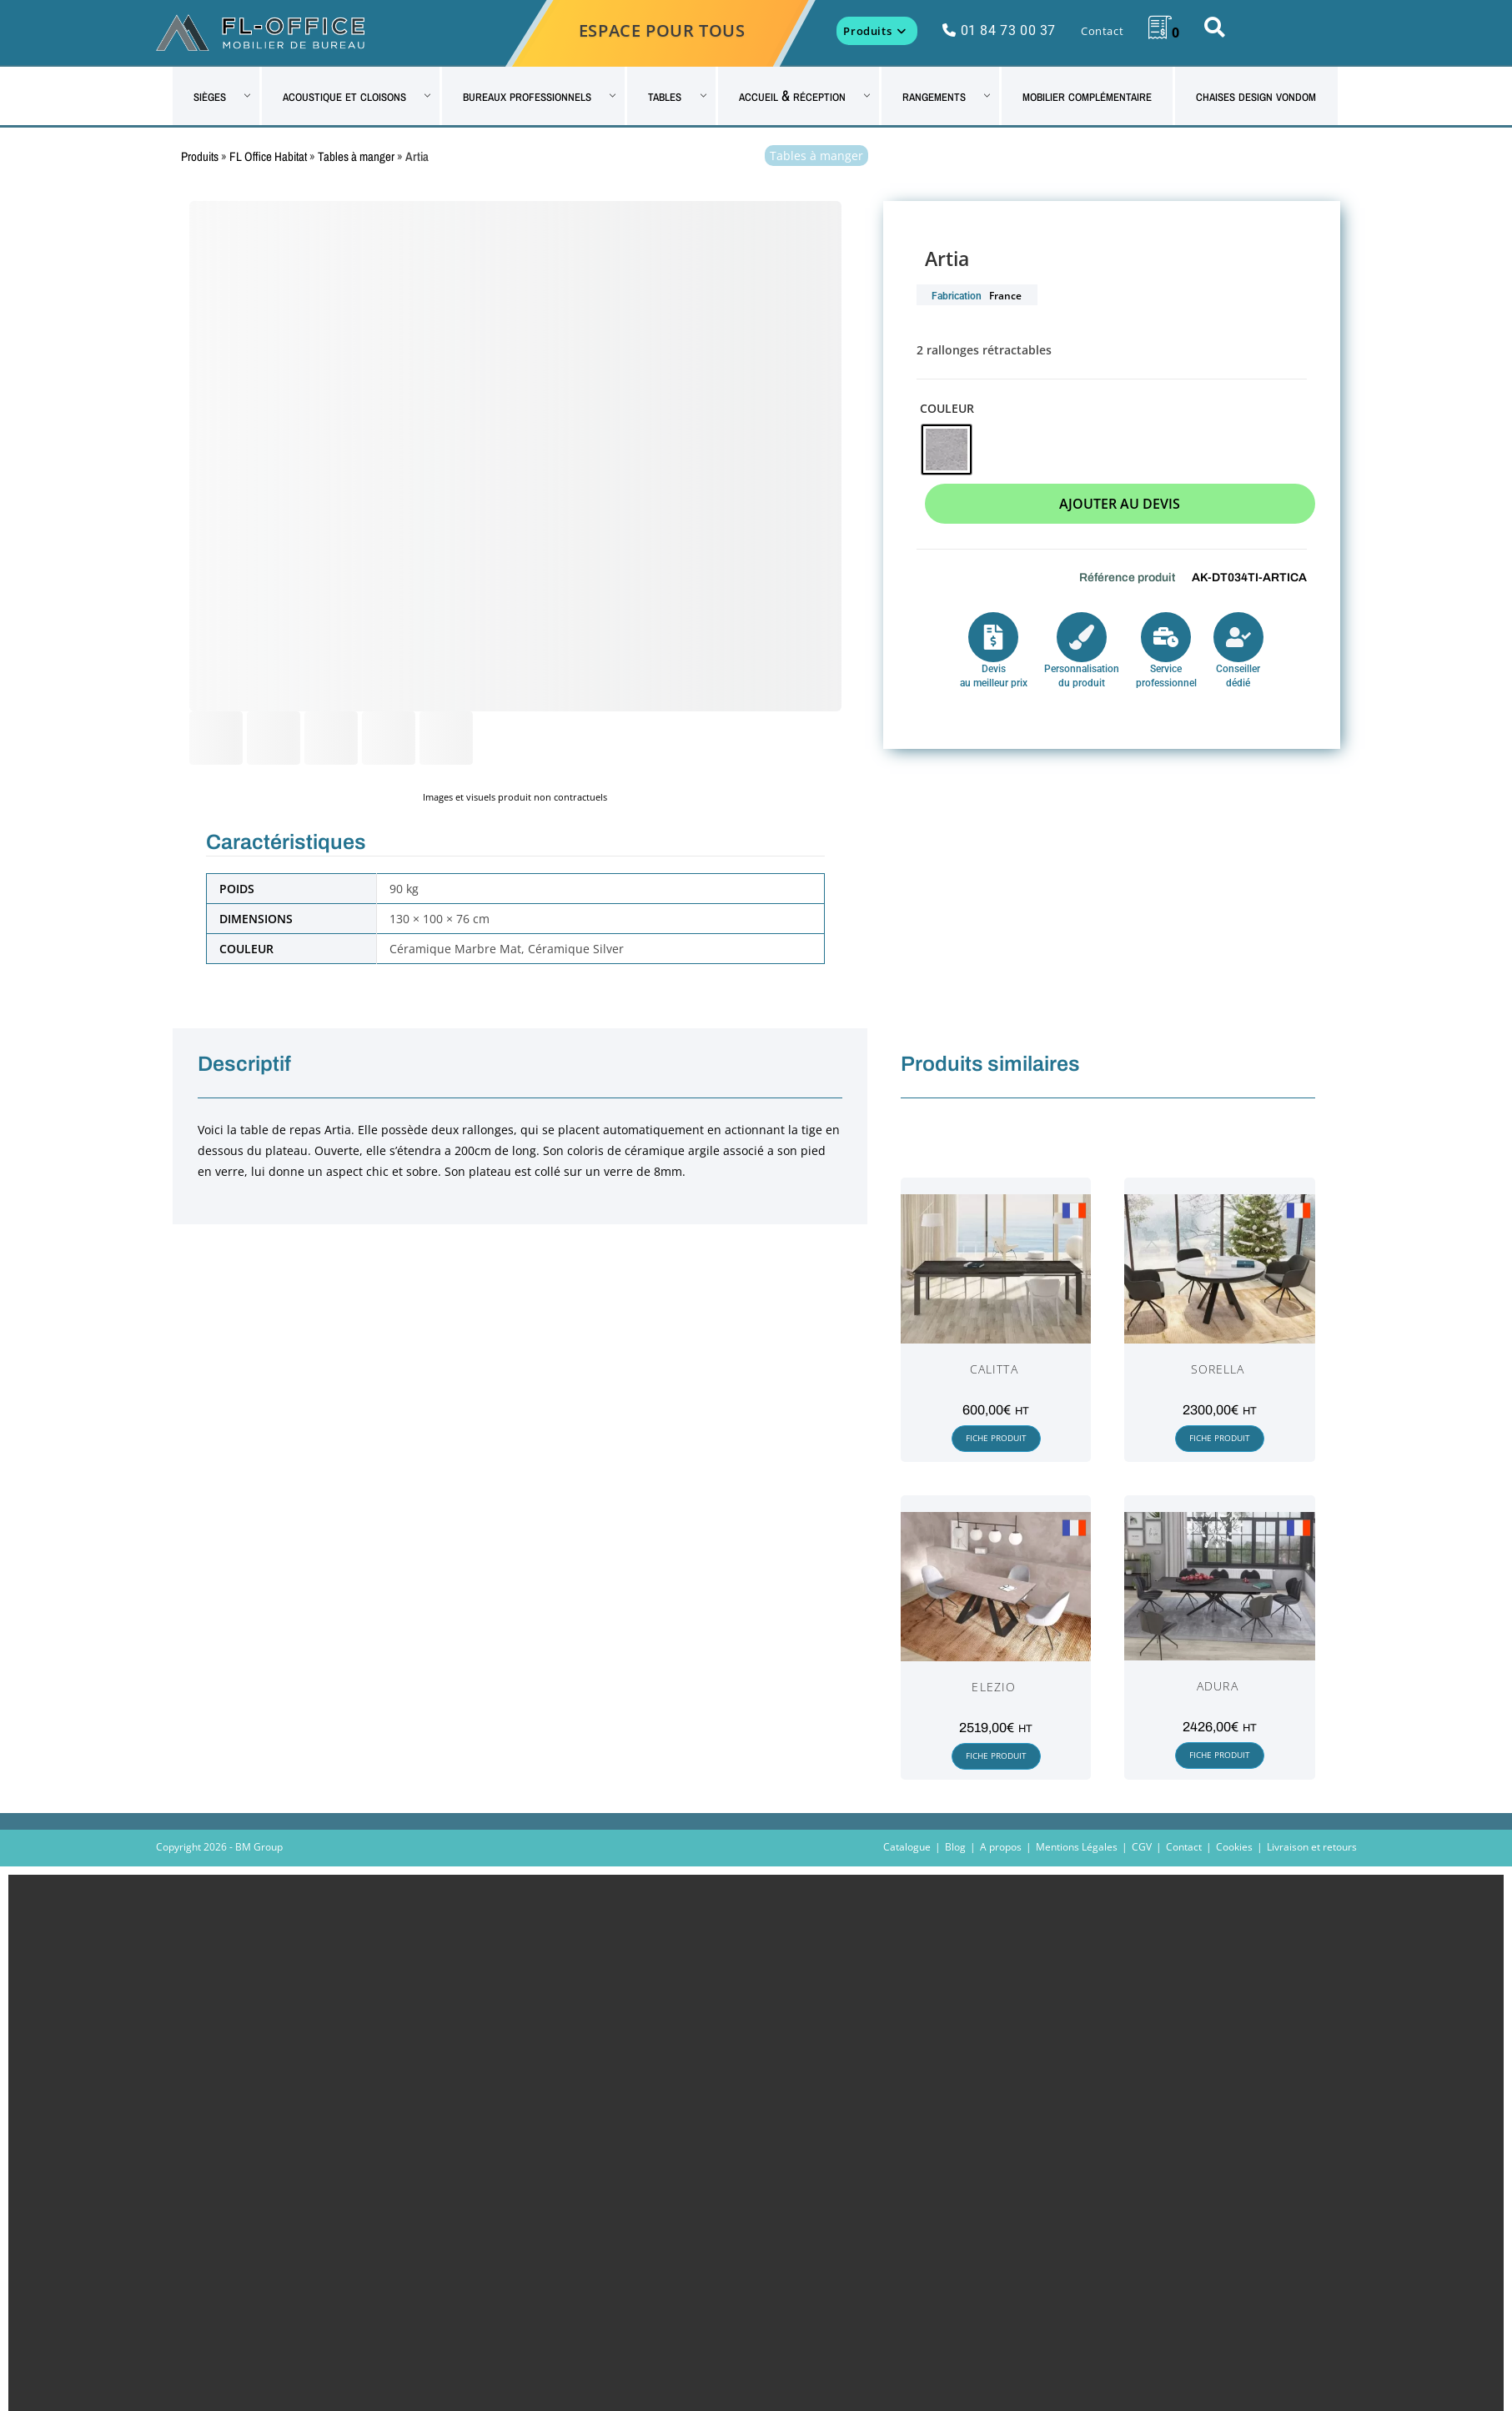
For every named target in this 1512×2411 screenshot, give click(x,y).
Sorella (1218, 1369)
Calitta (994, 1369)
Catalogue (907, 1847)
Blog (955, 1847)
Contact (1184, 1847)
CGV (1142, 1847)
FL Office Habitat (268, 156)
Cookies (1234, 1847)
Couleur (947, 408)
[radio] (947, 449)
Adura (1217, 1686)
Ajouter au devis (1119, 504)
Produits (200, 156)
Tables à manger (356, 156)
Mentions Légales (1077, 1847)
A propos (1001, 1847)
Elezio (994, 1687)
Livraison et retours (1312, 1847)
